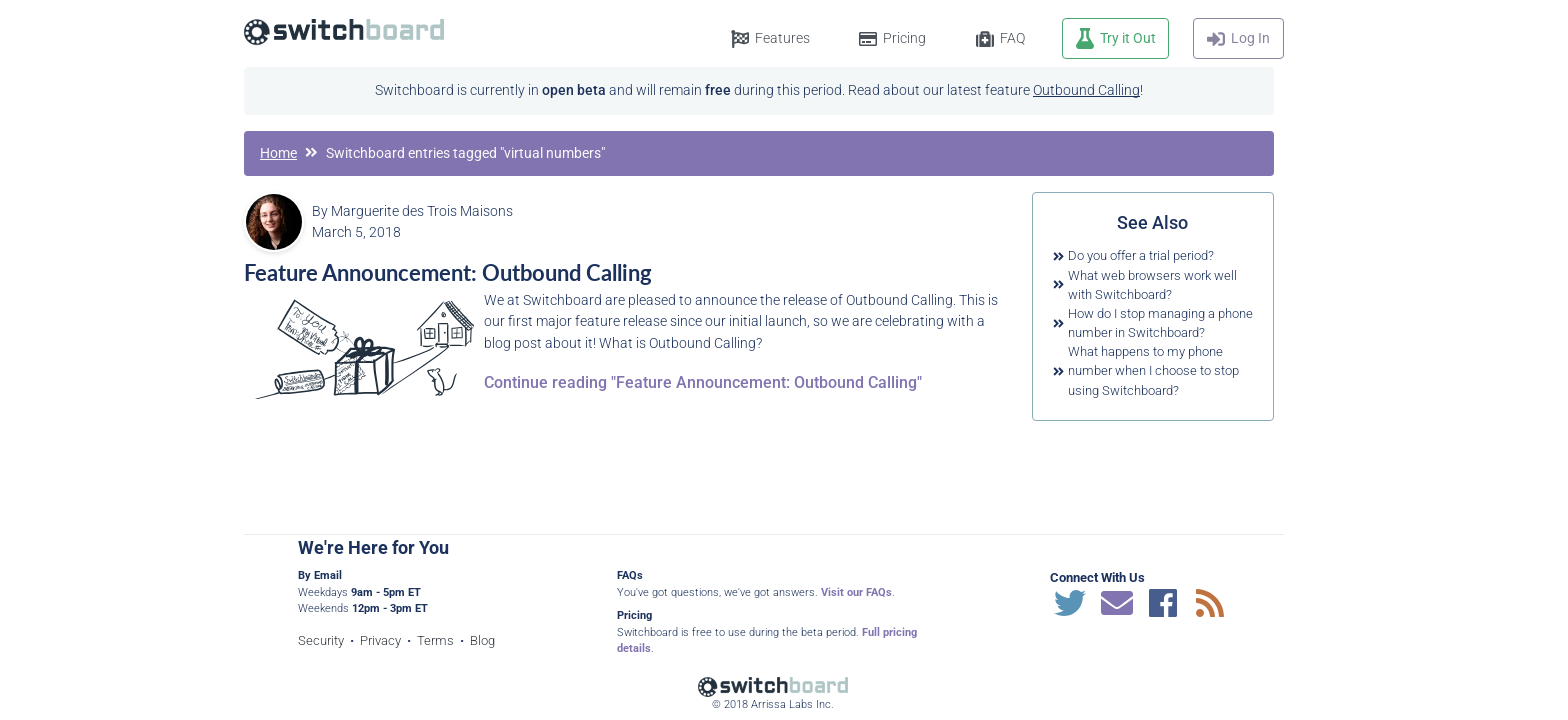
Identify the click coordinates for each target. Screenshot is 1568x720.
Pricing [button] (904, 38)
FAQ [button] (1012, 38)
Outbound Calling (1086, 90)
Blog (482, 640)
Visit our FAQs (856, 592)
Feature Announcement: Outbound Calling (448, 272)
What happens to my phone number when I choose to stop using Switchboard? (1153, 370)
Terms (435, 640)
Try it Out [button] (1128, 38)
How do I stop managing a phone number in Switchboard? (1160, 323)
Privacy (380, 640)
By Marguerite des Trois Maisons (412, 211)
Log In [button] (1250, 38)
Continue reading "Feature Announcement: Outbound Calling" (703, 382)
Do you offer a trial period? (1141, 255)
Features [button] (782, 38)
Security (321, 640)
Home (278, 153)
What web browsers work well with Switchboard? (1152, 285)
